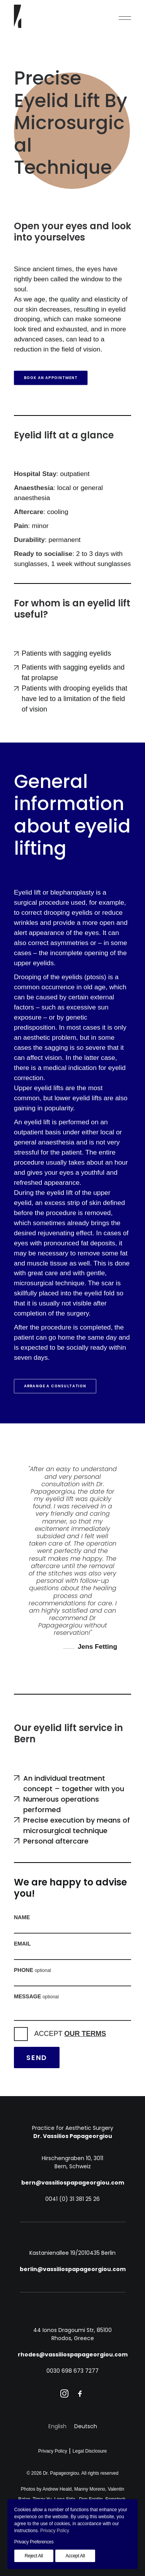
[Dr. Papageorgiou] (17, 16)
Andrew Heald (57, 2489)
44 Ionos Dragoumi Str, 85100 (72, 2330)
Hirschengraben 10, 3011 (72, 2158)
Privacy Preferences (34, 2542)
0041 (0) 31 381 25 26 (72, 2199)
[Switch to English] (57, 2426)
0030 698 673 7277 (72, 2371)
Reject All (34, 2556)
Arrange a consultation (55, 1386)
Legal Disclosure (90, 2451)
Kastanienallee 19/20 (72, 2253)
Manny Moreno (89, 2489)
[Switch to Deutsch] (85, 2426)
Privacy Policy (52, 2451)
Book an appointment (51, 378)
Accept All (75, 2556)
